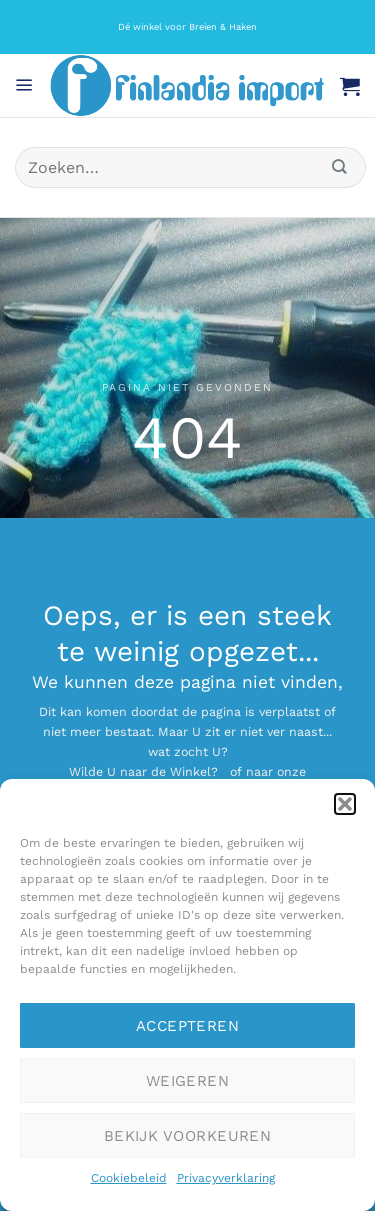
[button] (345, 804)
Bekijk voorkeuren (188, 1136)
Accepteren (188, 1026)
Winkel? (194, 771)
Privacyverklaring (226, 1178)
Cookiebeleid (129, 1178)
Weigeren (188, 1081)
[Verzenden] (340, 167)
